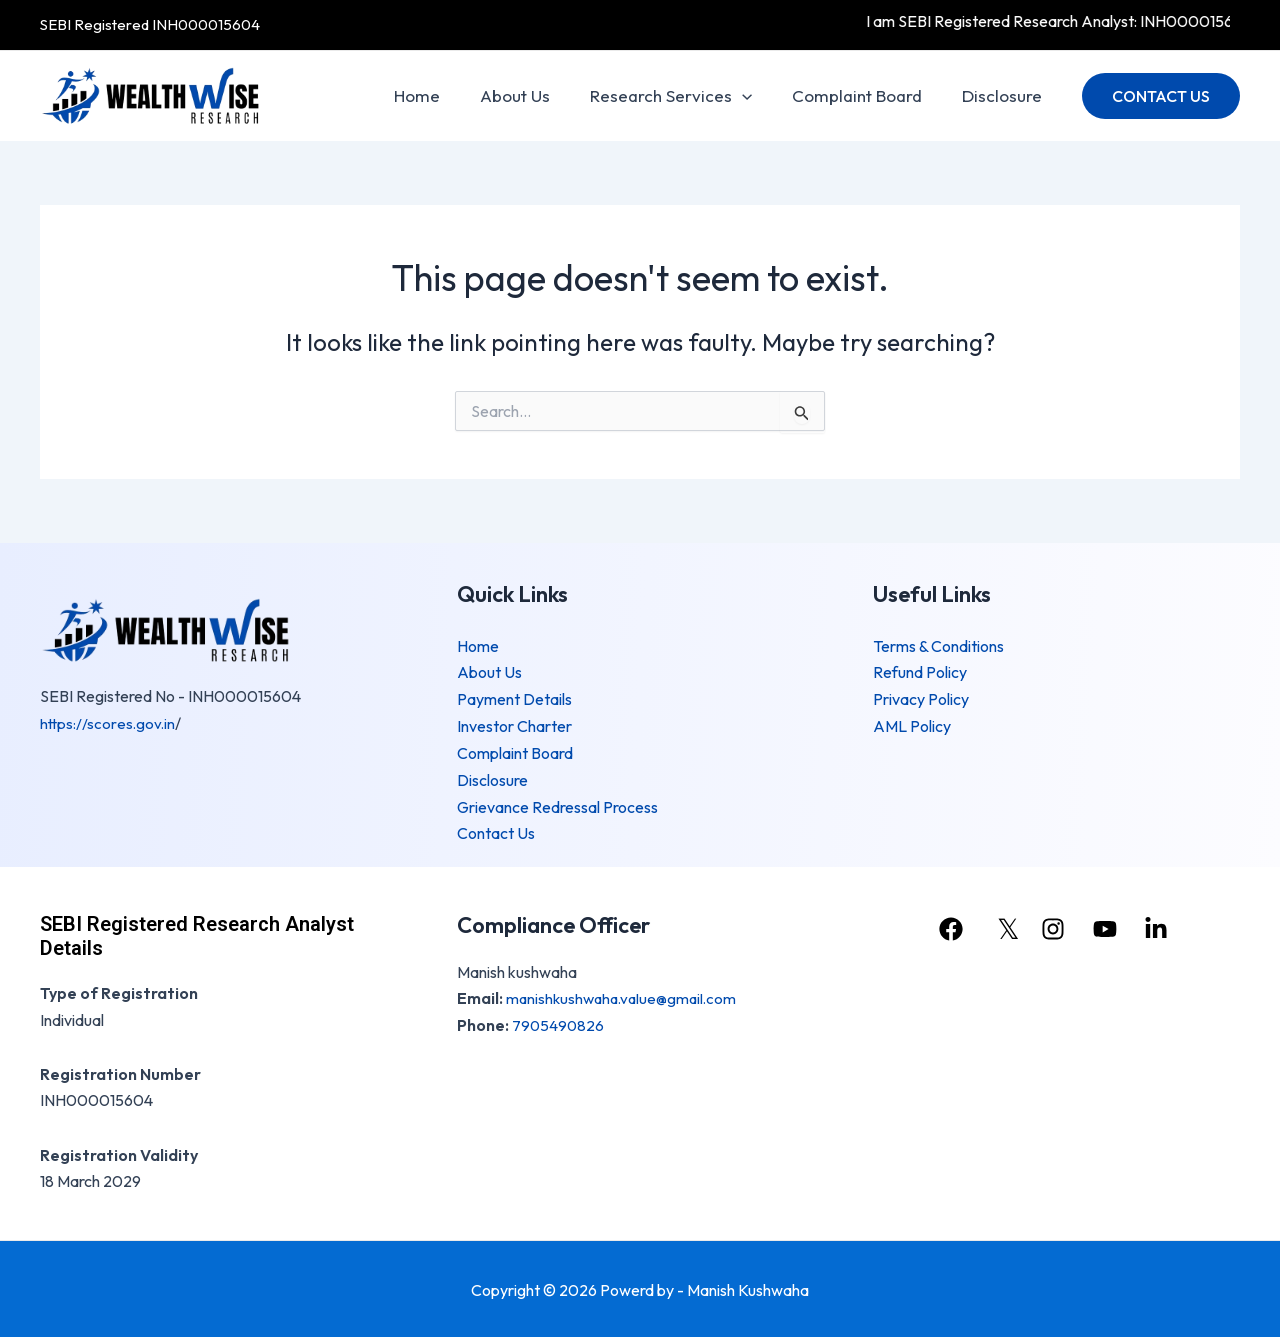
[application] (757, 96)
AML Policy (912, 725)
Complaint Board (866, 95)
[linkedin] (1163, 925)
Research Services (686, 96)
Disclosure (1005, 95)
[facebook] (950, 925)
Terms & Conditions (938, 646)
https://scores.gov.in (109, 723)
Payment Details (514, 698)
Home (444, 95)
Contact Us (496, 830)
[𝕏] (1003, 925)
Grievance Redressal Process (557, 804)
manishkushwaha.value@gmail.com (626, 994)
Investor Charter (514, 725)
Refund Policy (920, 672)
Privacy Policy (921, 698)
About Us (536, 95)
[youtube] (1109, 925)
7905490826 (559, 1021)
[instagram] (1056, 925)
